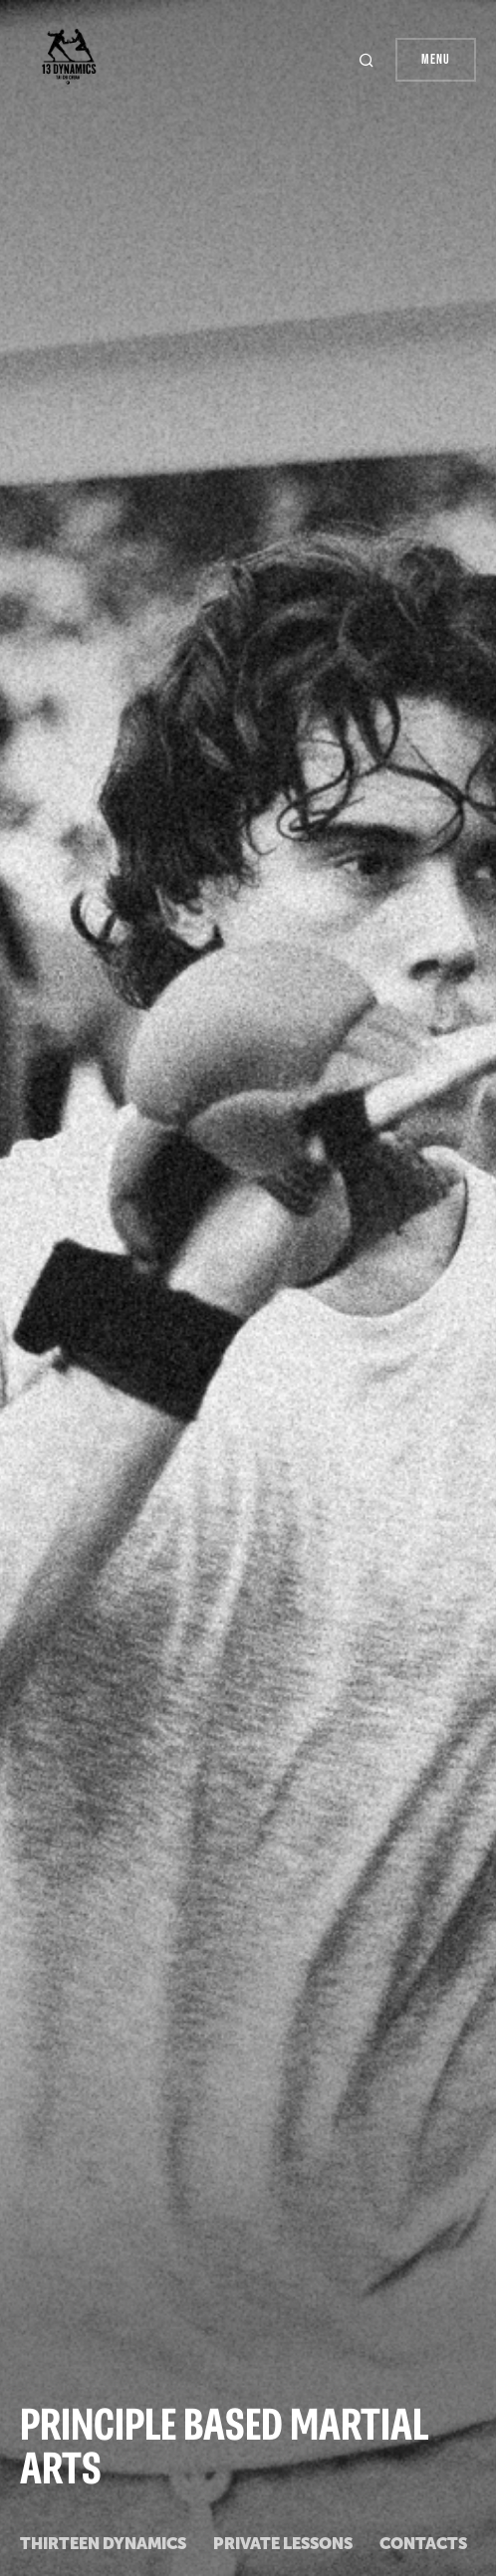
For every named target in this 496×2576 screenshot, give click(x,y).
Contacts (423, 2543)
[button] (369, 60)
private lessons (283, 2543)
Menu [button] (435, 59)
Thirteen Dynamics (103, 2543)
